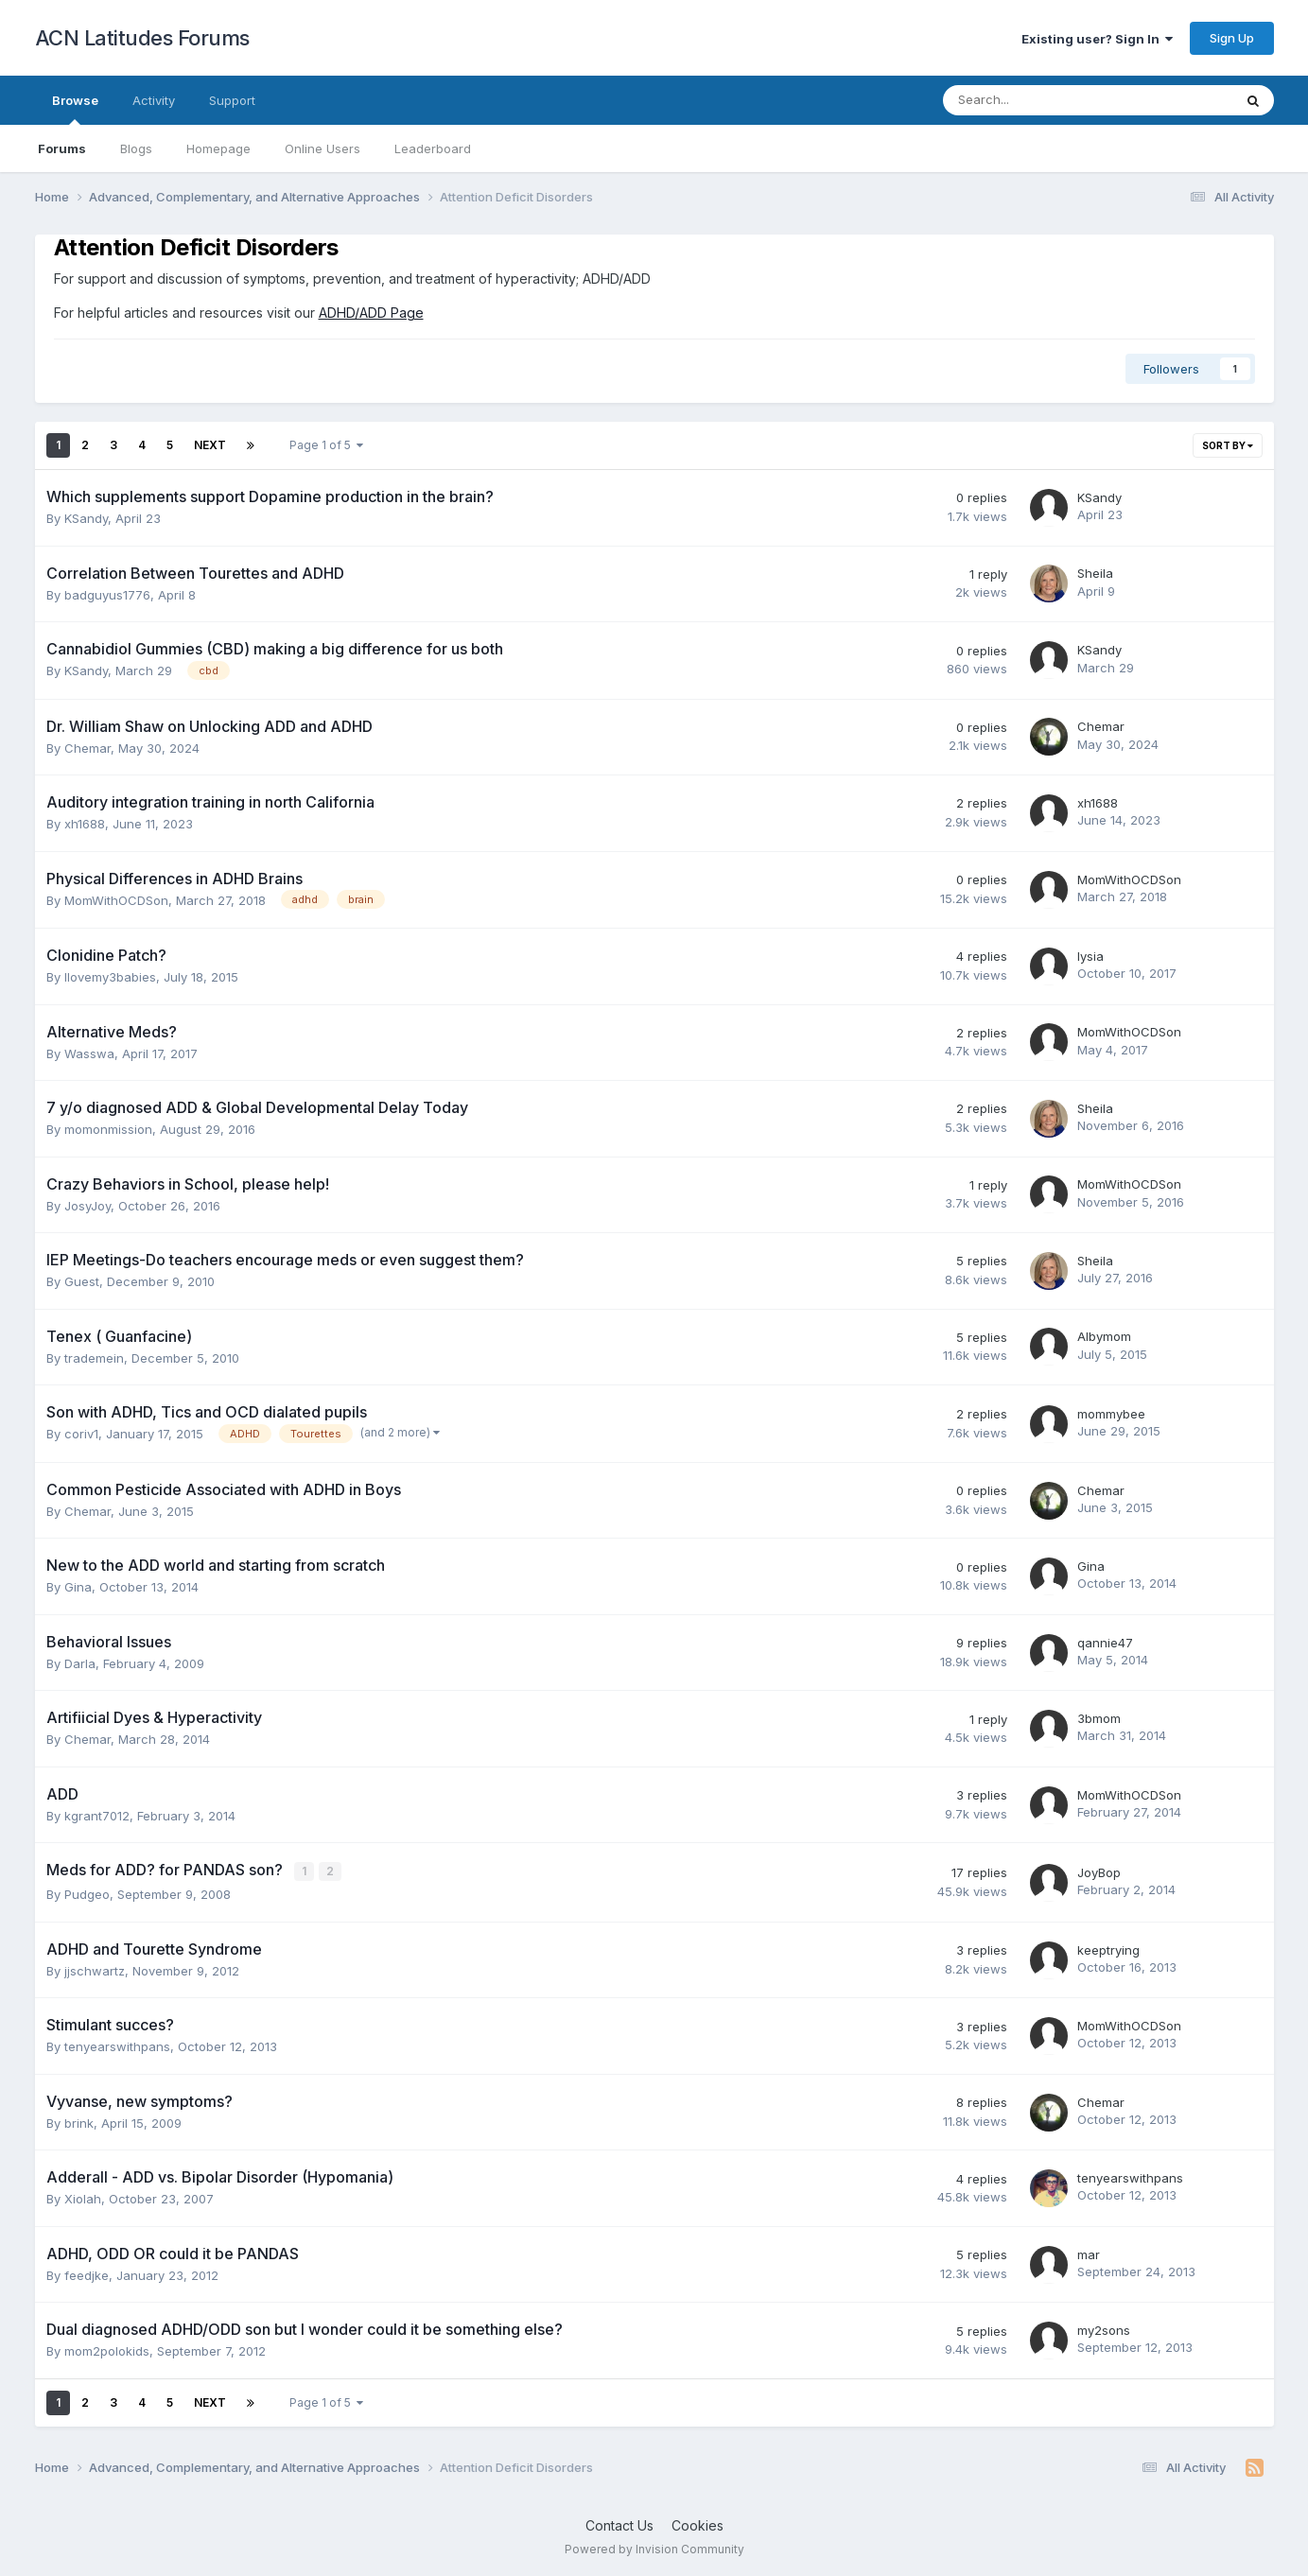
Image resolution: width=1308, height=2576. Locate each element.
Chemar (87, 748)
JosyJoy (87, 1205)
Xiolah (82, 2197)
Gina (78, 1586)
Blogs (136, 148)
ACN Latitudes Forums (142, 38)
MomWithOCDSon (116, 900)
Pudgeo (87, 1893)
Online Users (322, 148)
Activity (153, 100)
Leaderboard (432, 148)
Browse (75, 109)
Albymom (1104, 1336)
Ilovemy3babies (110, 976)
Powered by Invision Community (654, 2548)
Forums (62, 148)
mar (1088, 2253)
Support (232, 100)
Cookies (697, 2524)
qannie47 (1105, 1642)
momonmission (108, 1129)
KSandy (86, 518)
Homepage (218, 148)
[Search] (1038, 100)
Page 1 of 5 (326, 445)
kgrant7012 (97, 1815)
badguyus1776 (107, 594)
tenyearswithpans (117, 2045)
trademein (94, 1358)
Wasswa (89, 1053)
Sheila (1095, 573)
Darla (80, 1663)
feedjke (86, 2274)
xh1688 (84, 823)
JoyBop (1099, 1871)
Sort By (1227, 445)
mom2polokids (106, 2350)
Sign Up (1232, 37)
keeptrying (1108, 1949)
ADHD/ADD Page (371, 313)
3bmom (1099, 1718)
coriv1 (81, 1433)
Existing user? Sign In (1097, 38)
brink (79, 2122)
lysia (1090, 956)
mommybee (1111, 1413)
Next (210, 445)
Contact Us (619, 2524)
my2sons (1103, 2329)
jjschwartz (94, 1969)
